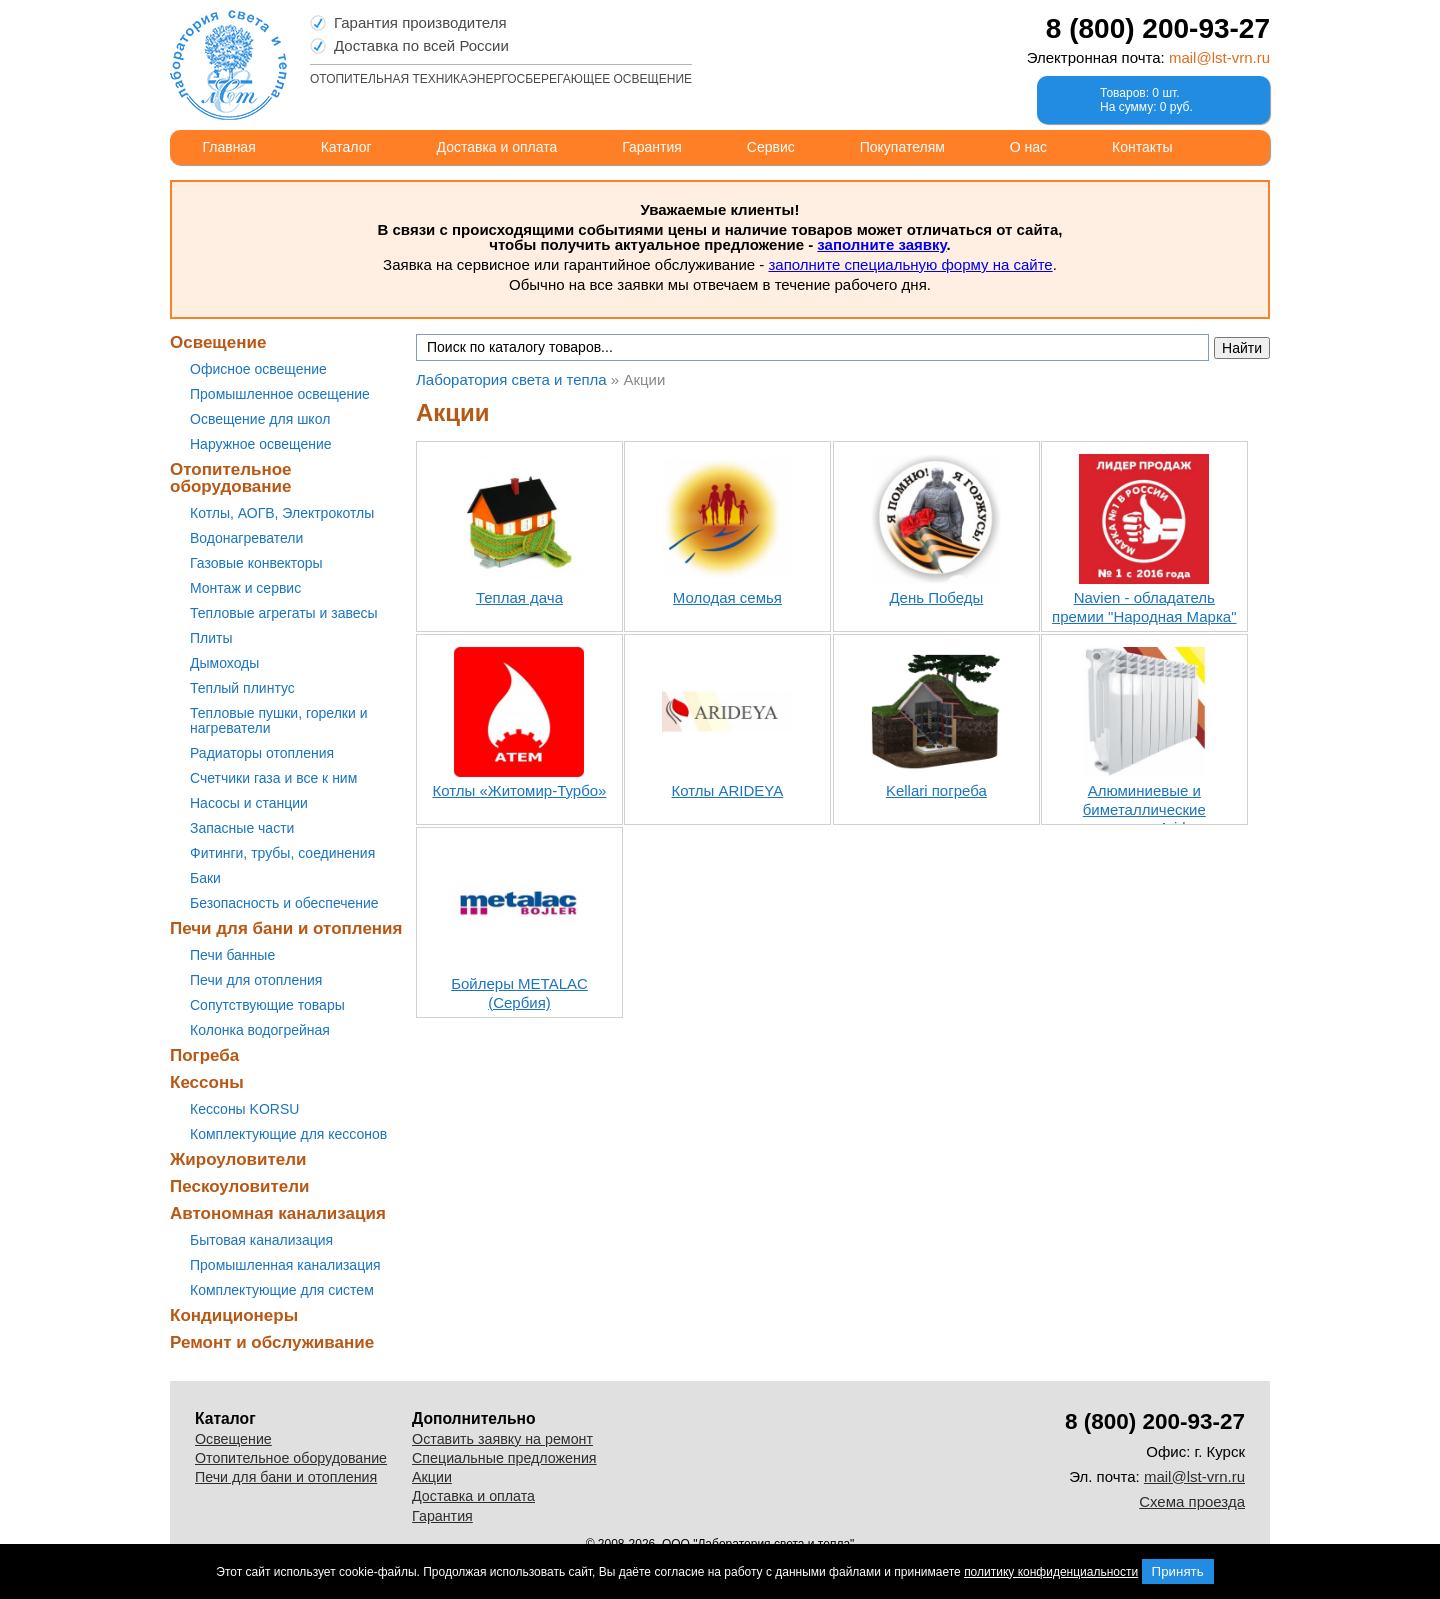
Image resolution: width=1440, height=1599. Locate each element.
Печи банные (232, 955)
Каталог (346, 147)
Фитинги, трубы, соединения (282, 853)
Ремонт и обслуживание (272, 1342)
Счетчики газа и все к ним (273, 778)
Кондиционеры (234, 1315)
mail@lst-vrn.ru (1219, 57)
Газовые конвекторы (256, 563)
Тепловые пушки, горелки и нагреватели (278, 720)
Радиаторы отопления (262, 753)
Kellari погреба (936, 790)
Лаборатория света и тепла (228, 65)
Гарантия (652, 147)
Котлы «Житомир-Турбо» (520, 790)
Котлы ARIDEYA (728, 790)
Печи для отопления (256, 980)
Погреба (204, 1055)
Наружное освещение (261, 444)
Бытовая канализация (261, 1240)
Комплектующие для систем (282, 1290)
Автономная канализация (278, 1213)
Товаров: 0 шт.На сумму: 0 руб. (1146, 100)
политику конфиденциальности (1051, 1572)
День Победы (936, 597)
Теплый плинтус (242, 688)
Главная (228, 147)
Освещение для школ (260, 419)
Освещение (218, 342)
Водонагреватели (246, 538)
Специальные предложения (504, 1458)
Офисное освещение (258, 369)
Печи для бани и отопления (286, 928)
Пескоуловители (239, 1186)
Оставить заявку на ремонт (502, 1439)
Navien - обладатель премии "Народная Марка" (1144, 607)
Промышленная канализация (285, 1265)
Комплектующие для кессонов (288, 1134)
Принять (1178, 1571)
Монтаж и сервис (245, 588)
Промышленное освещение (280, 394)
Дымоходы (224, 663)
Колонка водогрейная (260, 1030)
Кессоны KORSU (244, 1109)
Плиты (211, 638)
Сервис (771, 147)
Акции (432, 1477)
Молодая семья (727, 597)
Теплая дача (519, 597)
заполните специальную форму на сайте (910, 264)
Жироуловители (238, 1159)
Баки (205, 878)
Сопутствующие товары (267, 1005)
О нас (1028, 147)
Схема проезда (1192, 1501)
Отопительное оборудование (231, 478)
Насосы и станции (249, 803)
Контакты (1142, 147)
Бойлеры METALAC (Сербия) (519, 993)
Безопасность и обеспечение (284, 903)
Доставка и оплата (497, 147)
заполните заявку (881, 244)
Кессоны (207, 1082)
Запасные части (242, 828)
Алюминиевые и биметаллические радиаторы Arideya (1144, 809)
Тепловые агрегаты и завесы (284, 613)
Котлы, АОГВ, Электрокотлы (282, 513)
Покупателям (902, 147)
